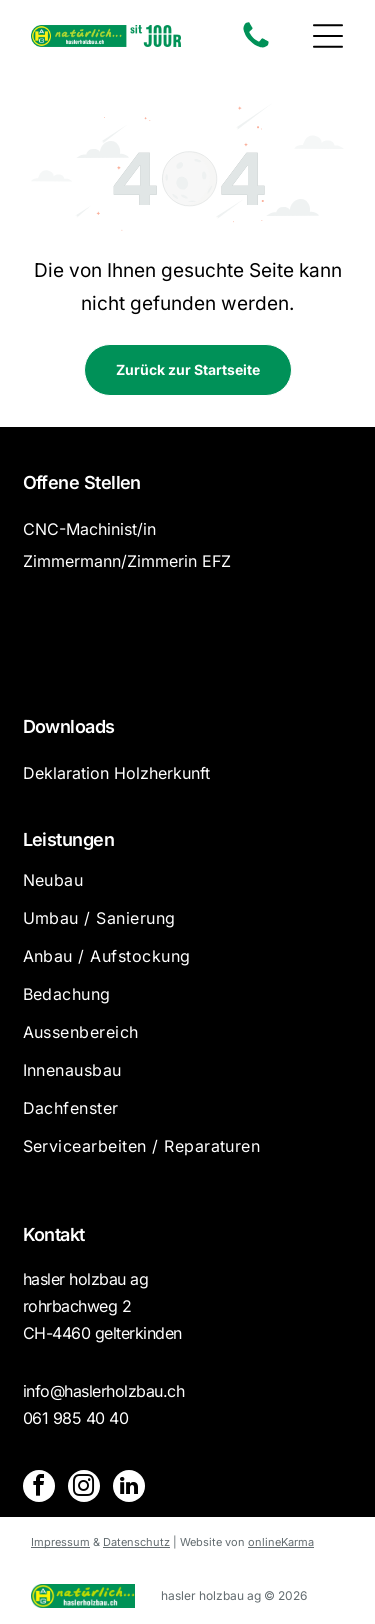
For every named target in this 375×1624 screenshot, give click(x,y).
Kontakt (54, 1234)
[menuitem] (188, 889)
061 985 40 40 (76, 1418)
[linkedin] (129, 1488)
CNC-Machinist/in (89, 529)
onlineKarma (281, 1542)
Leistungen (69, 839)
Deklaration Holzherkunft (116, 773)
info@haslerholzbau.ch (104, 1391)
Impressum (60, 1542)
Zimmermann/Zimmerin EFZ (127, 561)
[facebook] (39, 1488)
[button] (328, 36)
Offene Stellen (82, 482)
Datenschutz (136, 1542)
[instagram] (84, 1488)
